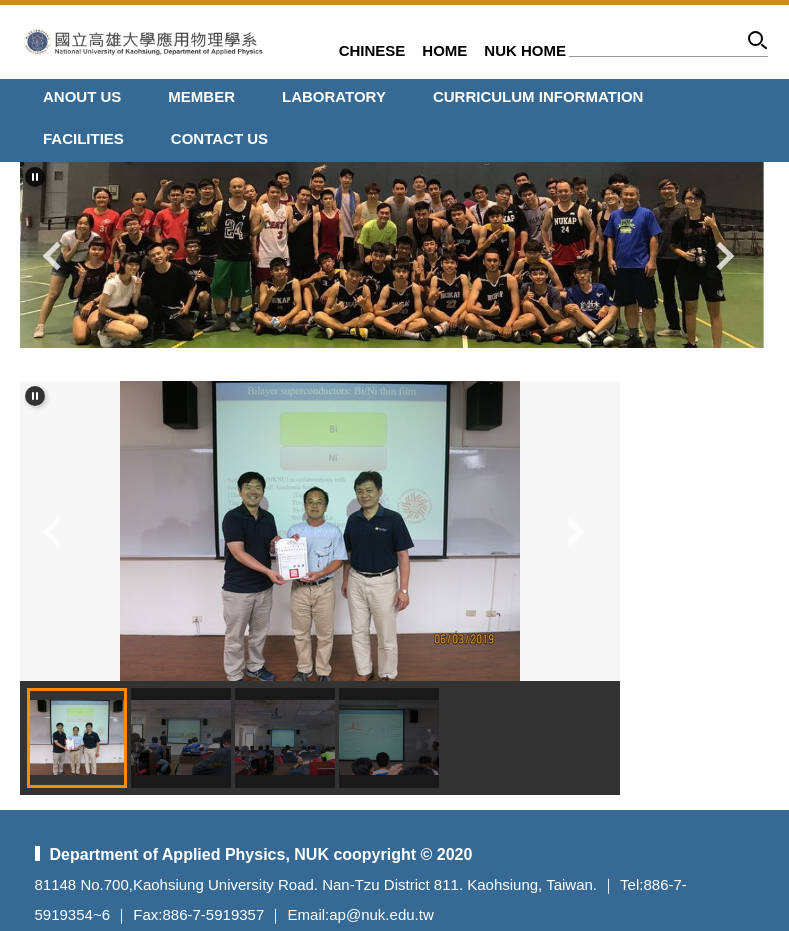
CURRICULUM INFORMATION (538, 96)
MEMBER (201, 96)
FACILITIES (83, 138)
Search (758, 43)
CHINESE (372, 50)
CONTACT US (219, 138)
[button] (35, 177)
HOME (444, 50)
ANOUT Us (82, 96)
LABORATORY (334, 96)
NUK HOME (525, 50)
